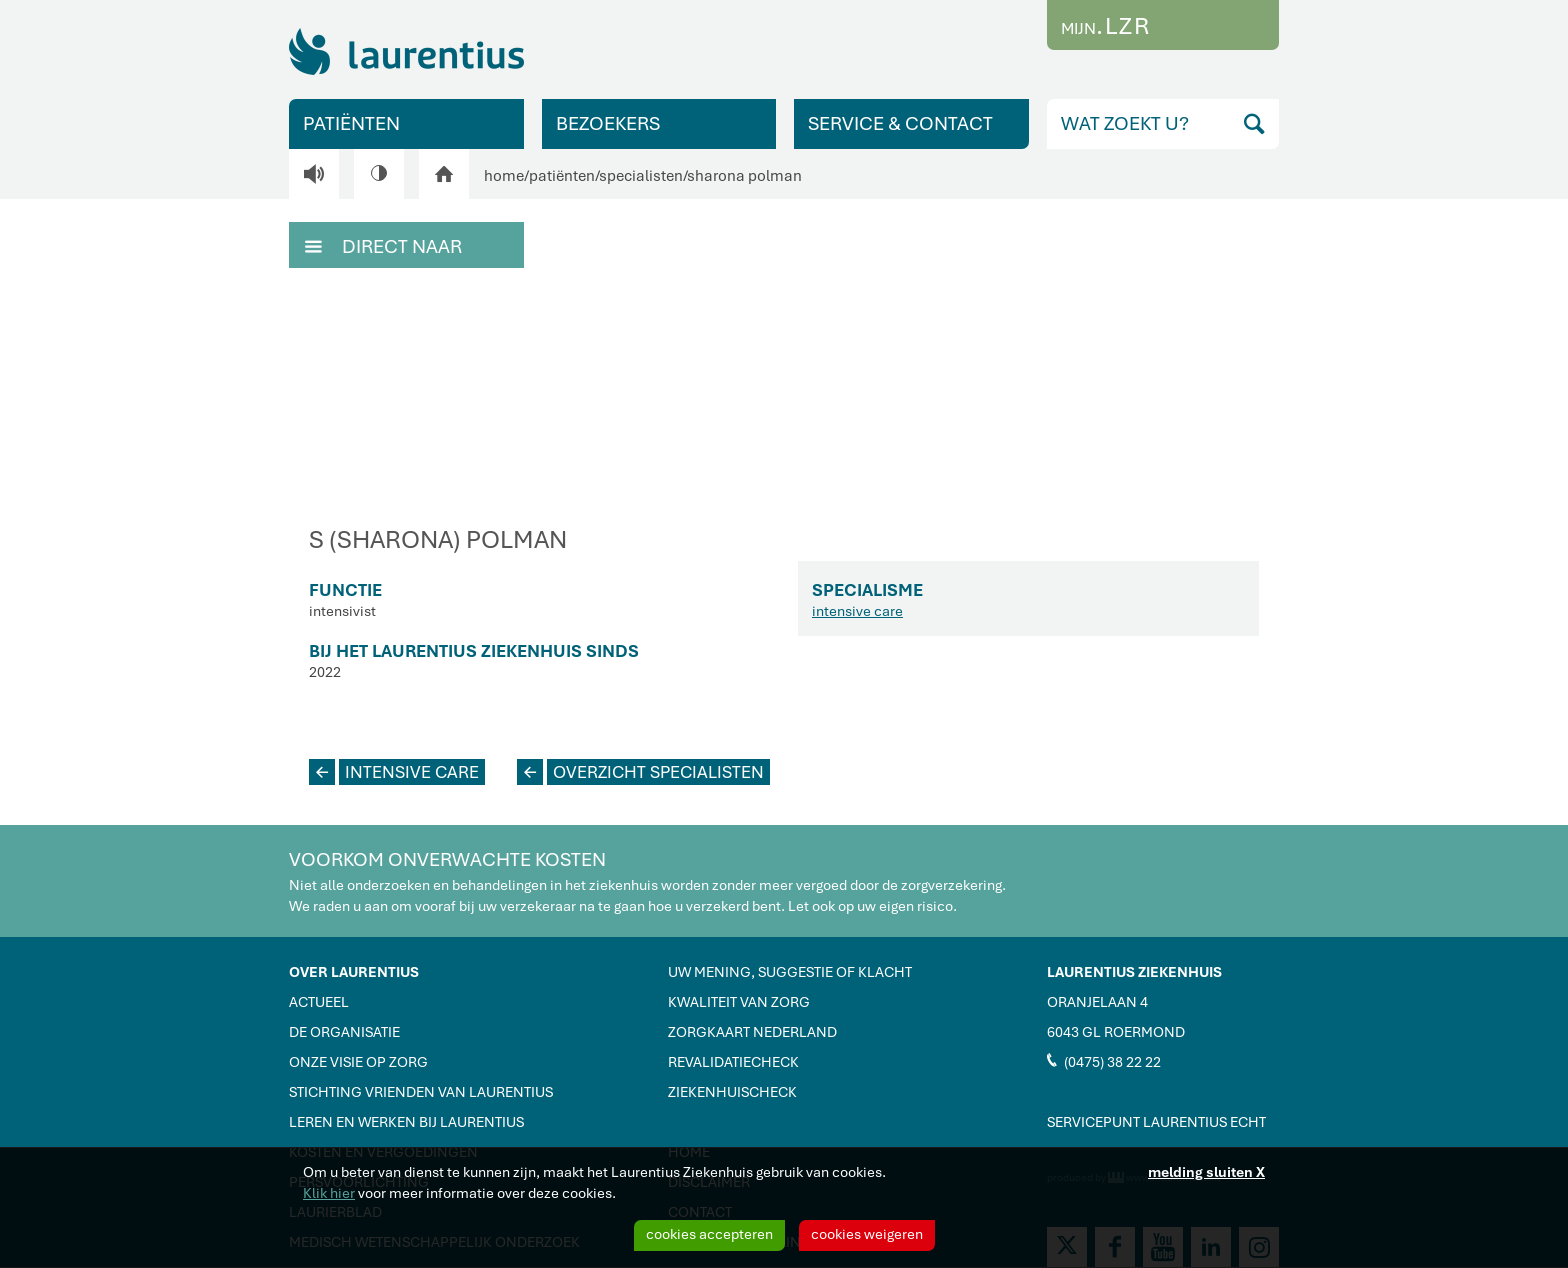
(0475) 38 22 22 (1104, 1061)
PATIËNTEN (351, 123)
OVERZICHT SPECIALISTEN (640, 772)
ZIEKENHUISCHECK (732, 1092)
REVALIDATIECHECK (733, 1062)
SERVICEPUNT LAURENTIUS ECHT (1156, 1122)
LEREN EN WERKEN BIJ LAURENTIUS (406, 1122)
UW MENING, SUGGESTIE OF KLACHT (790, 972)
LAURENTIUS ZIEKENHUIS (1134, 972)
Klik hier (329, 1193)
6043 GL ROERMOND (1116, 1032)
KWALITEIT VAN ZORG (739, 1002)
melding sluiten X (1206, 1172)
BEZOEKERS (608, 123)
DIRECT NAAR (383, 245)
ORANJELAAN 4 (1097, 1002)
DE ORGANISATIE (344, 1032)
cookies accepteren (709, 1234)
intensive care (857, 611)
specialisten (641, 176)
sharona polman (744, 176)
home (504, 176)
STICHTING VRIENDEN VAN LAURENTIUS (421, 1092)
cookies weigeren (867, 1234)
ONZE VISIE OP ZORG (358, 1062)
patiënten (562, 176)
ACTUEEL (319, 1002)
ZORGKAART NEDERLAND (752, 1032)
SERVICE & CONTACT (900, 123)
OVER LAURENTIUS (354, 972)
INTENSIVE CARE (394, 772)
